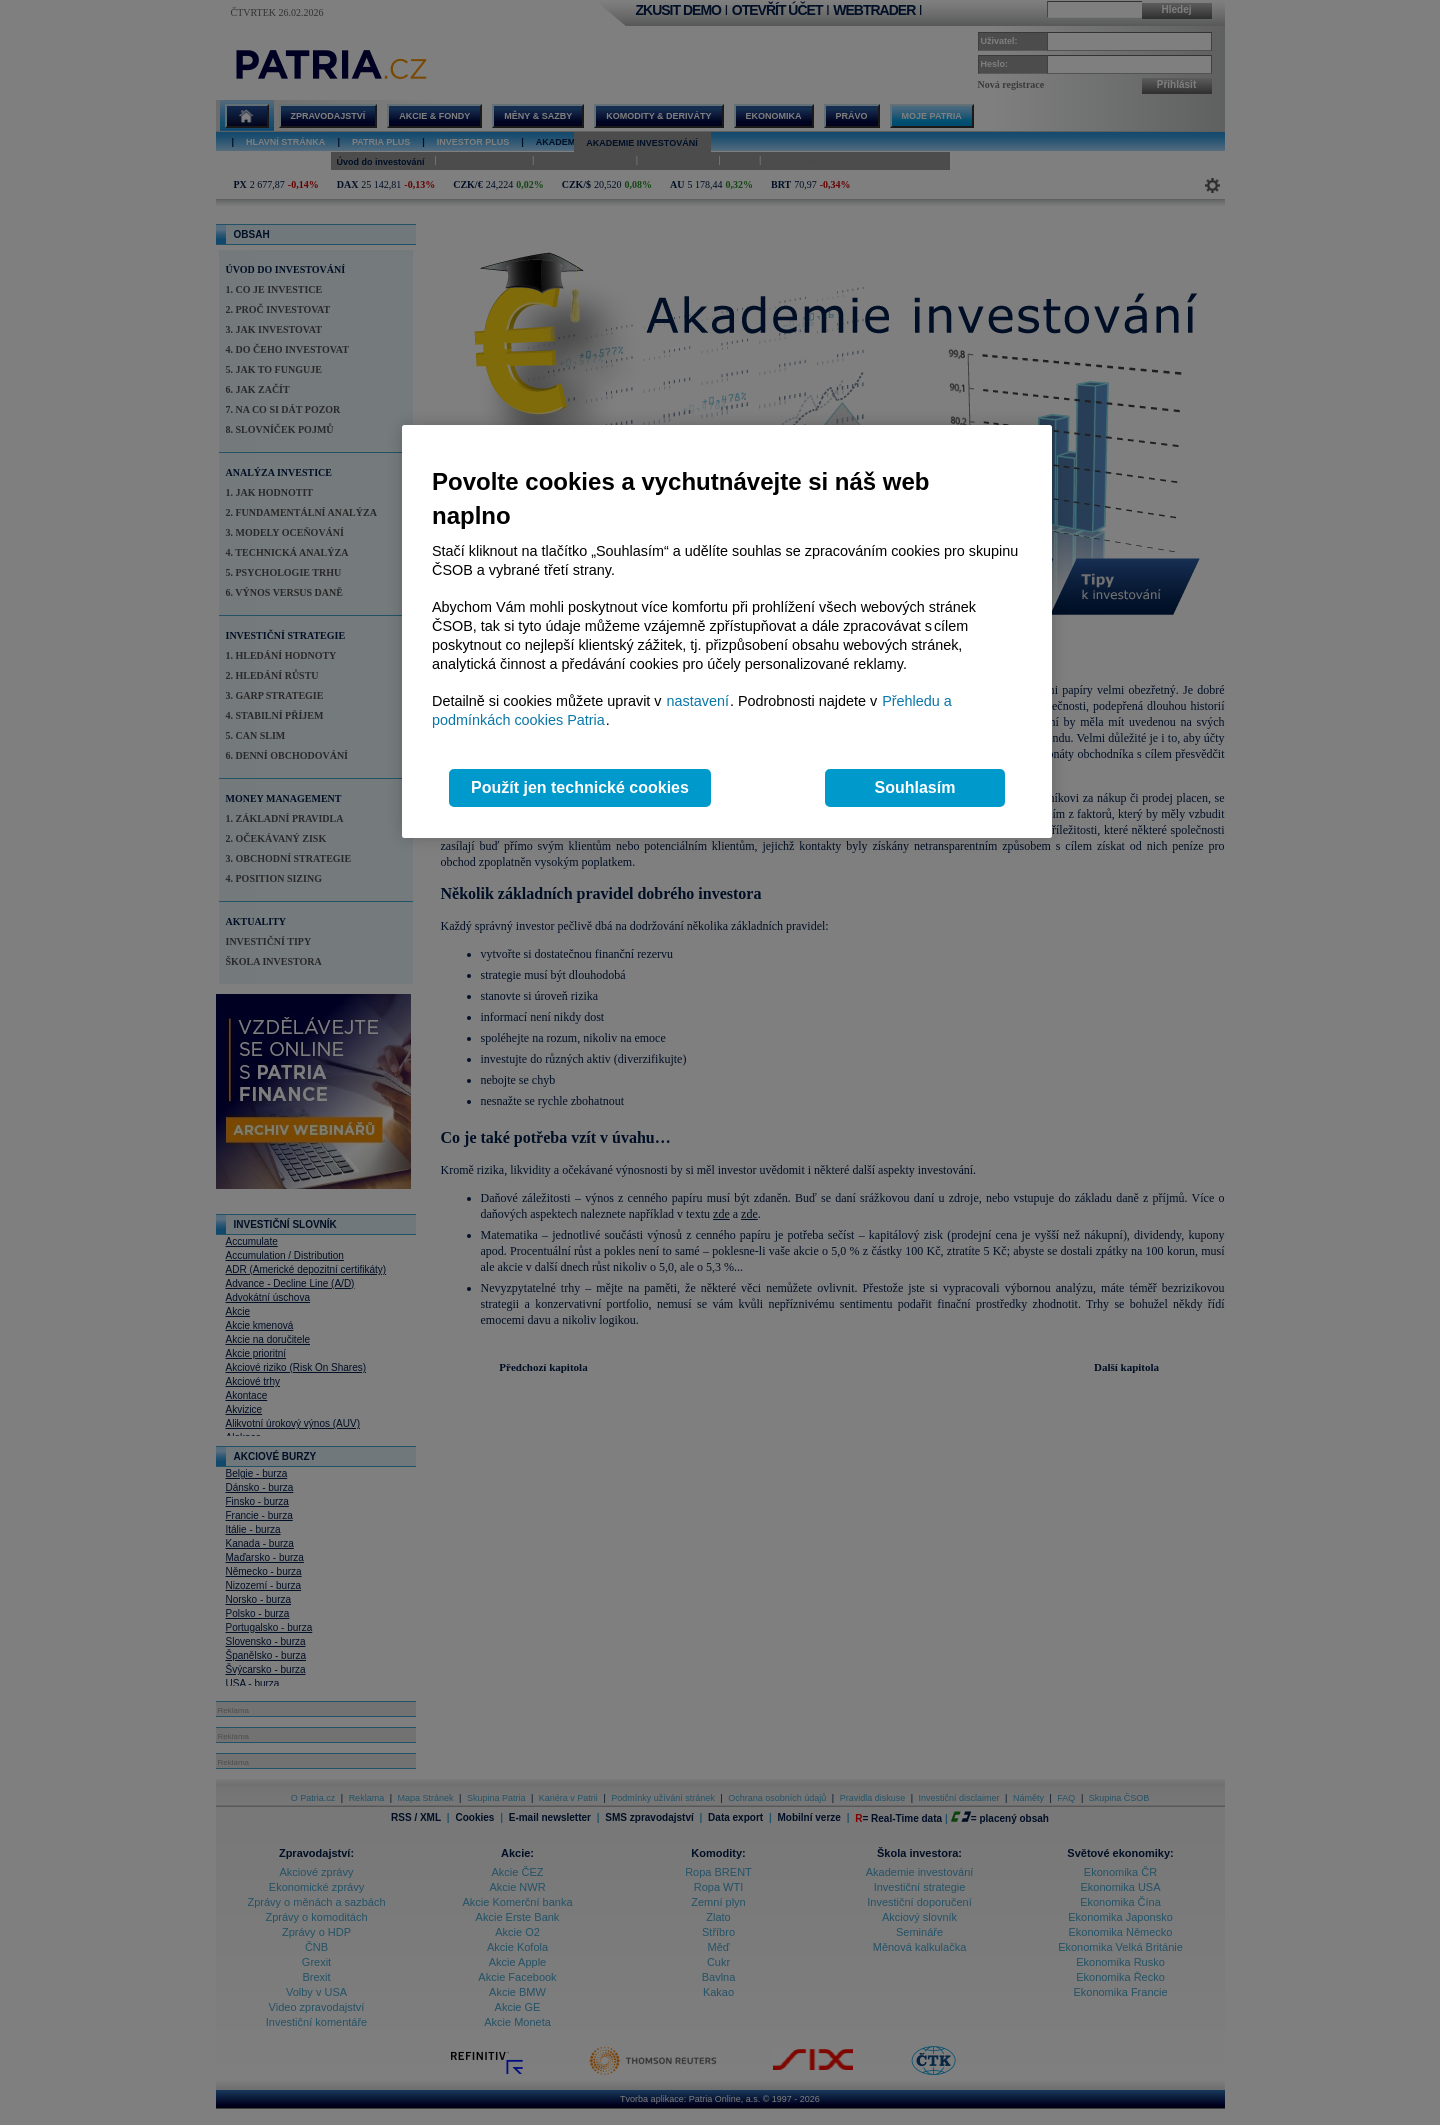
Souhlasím (915, 787)
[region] (727, 631)
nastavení (698, 701)
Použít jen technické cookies (580, 787)
